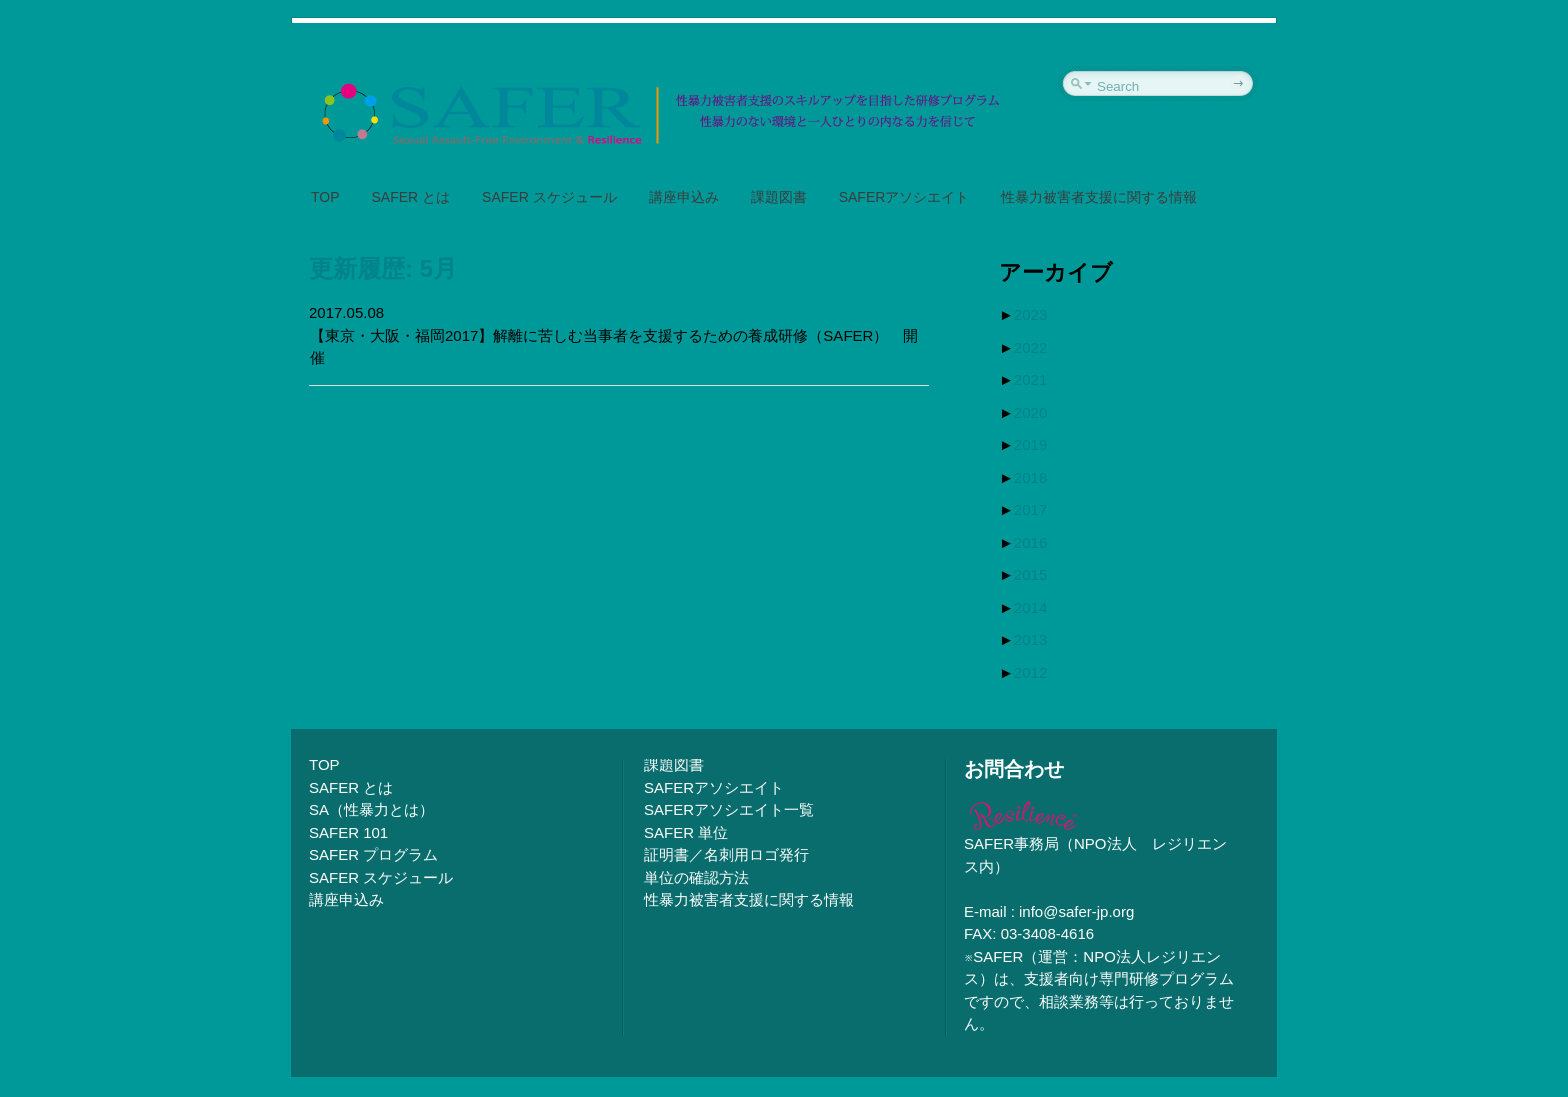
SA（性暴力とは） (371, 809)
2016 (1030, 542)
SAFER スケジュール (549, 197)
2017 (1030, 509)
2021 (1030, 379)
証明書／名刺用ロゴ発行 (726, 854)
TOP (325, 197)
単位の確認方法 (696, 877)
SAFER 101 (348, 832)
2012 (1030, 672)
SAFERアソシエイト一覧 (729, 809)
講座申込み (684, 197)
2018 (1030, 477)
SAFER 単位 (686, 832)
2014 (1030, 607)
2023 (1030, 314)
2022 (1030, 347)
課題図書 (779, 197)
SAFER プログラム (373, 854)
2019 (1030, 444)
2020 (1030, 412)
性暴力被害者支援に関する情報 (1099, 197)
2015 (1030, 574)
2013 (1030, 639)
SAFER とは (411, 197)
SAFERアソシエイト (904, 197)
